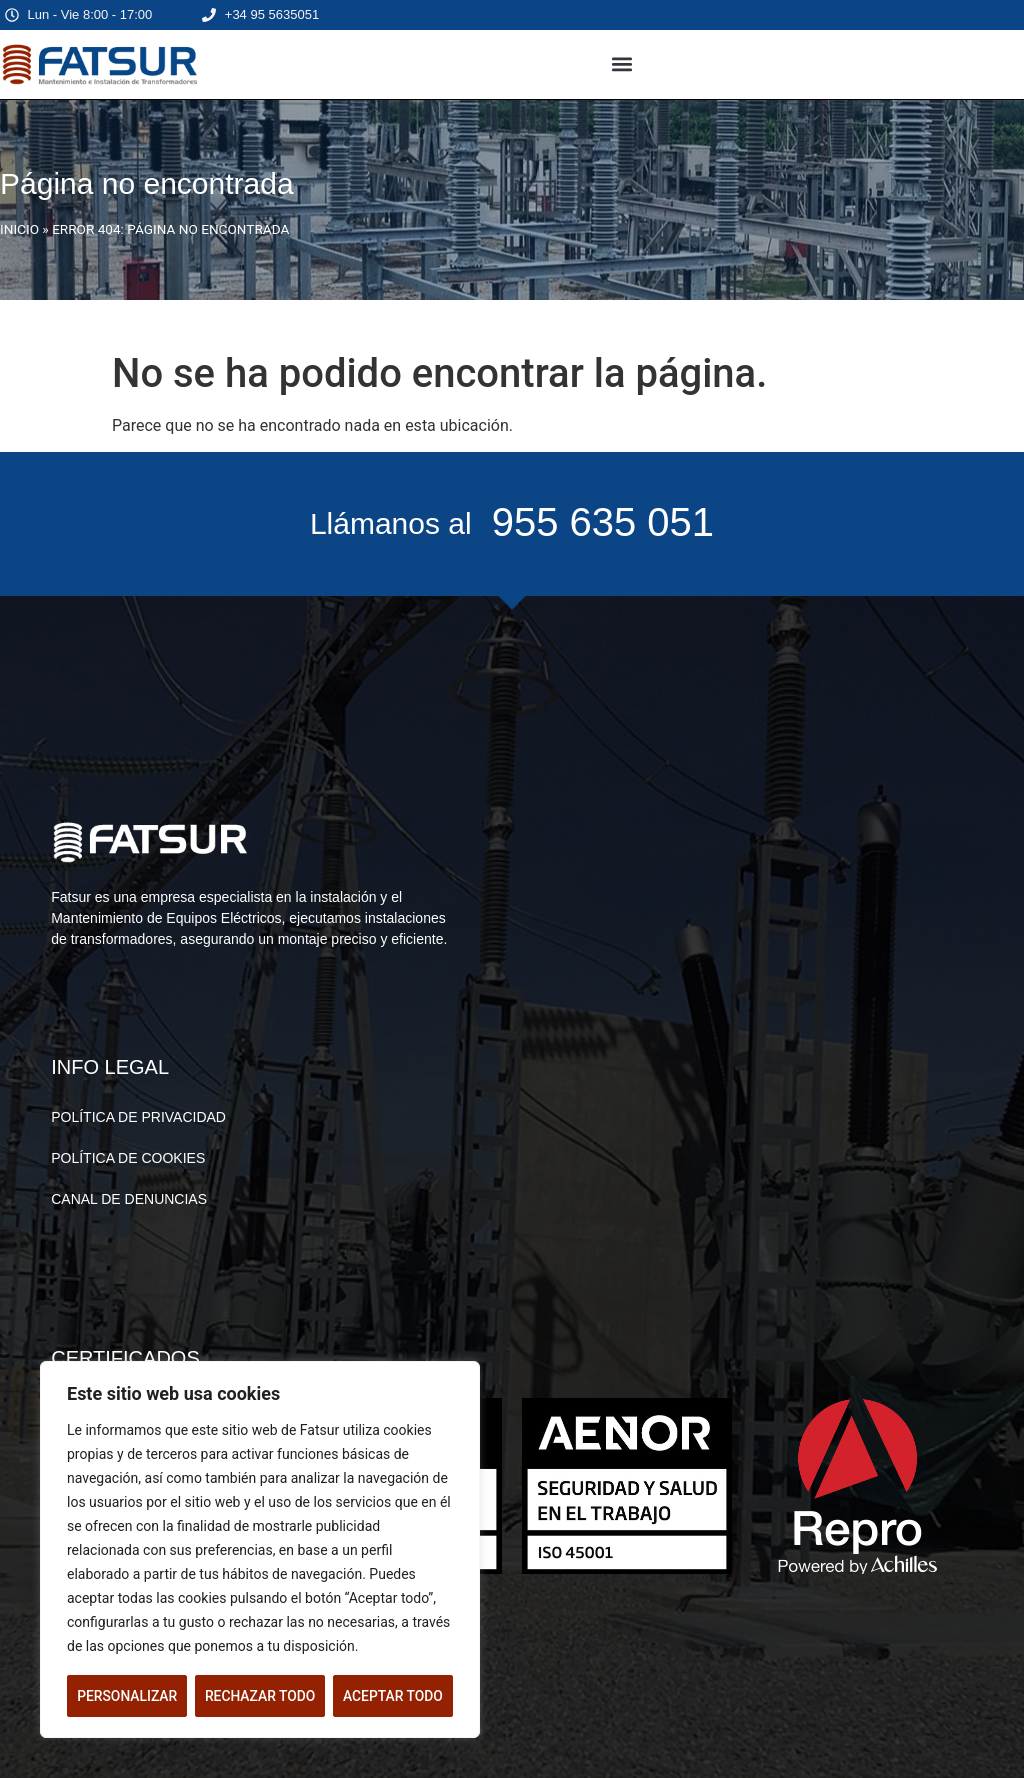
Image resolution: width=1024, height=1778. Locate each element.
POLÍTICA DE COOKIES (128, 1158)
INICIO (19, 229)
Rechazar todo (260, 1696)
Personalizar (126, 1696)
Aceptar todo (393, 1696)
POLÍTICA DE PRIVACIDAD (138, 1117)
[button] (622, 64)
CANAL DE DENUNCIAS (129, 1199)
